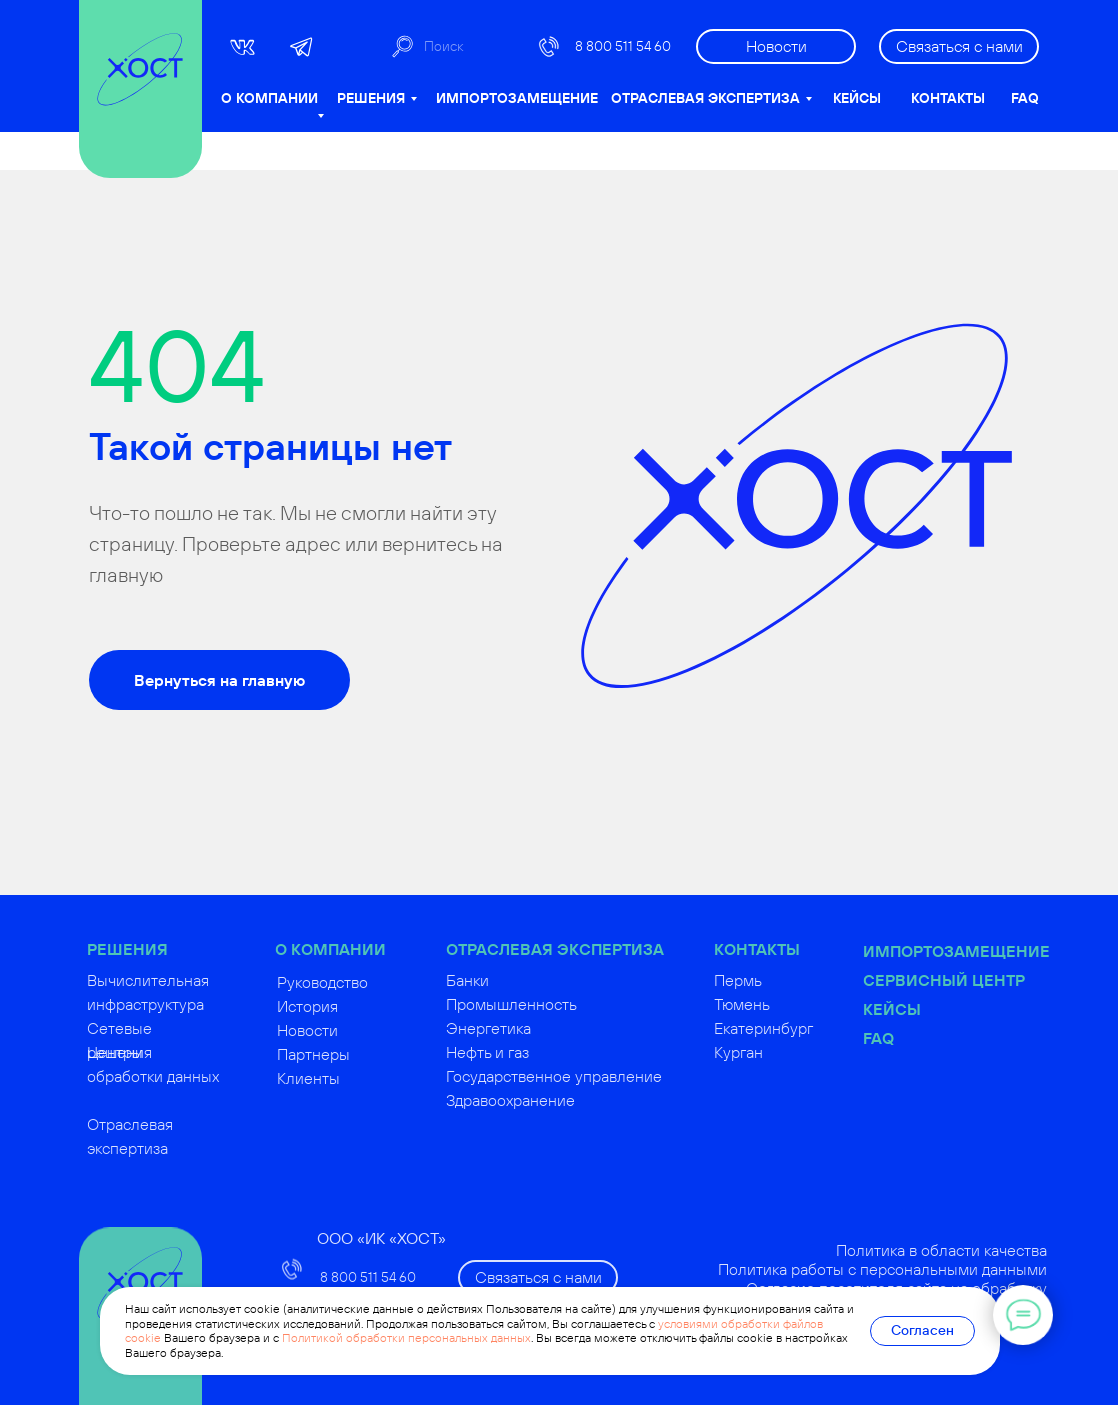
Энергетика (522, 1028)
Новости (341, 1030)
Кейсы (926, 1009)
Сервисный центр (978, 980)
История (341, 1006)
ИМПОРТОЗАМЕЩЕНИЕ (517, 98)
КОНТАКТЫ (948, 98)
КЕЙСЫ (857, 98)
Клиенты (342, 1078)
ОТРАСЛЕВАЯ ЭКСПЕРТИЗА (705, 98)
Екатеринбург (797, 1028)
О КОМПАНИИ (269, 98)
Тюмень (776, 1004)
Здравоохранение (544, 1100)
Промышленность (545, 1004)
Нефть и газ (521, 1052)
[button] (959, 46)
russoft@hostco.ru (383, 1386)
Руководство (356, 982)
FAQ (1025, 98)
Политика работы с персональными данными (916, 1269)
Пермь (772, 980)
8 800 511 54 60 (623, 46)
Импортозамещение (990, 951)
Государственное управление (588, 1076)
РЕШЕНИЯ (371, 98)
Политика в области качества (975, 1250)
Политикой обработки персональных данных (406, 1337)
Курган (772, 1052)
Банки (501, 980)
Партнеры (347, 1054)
